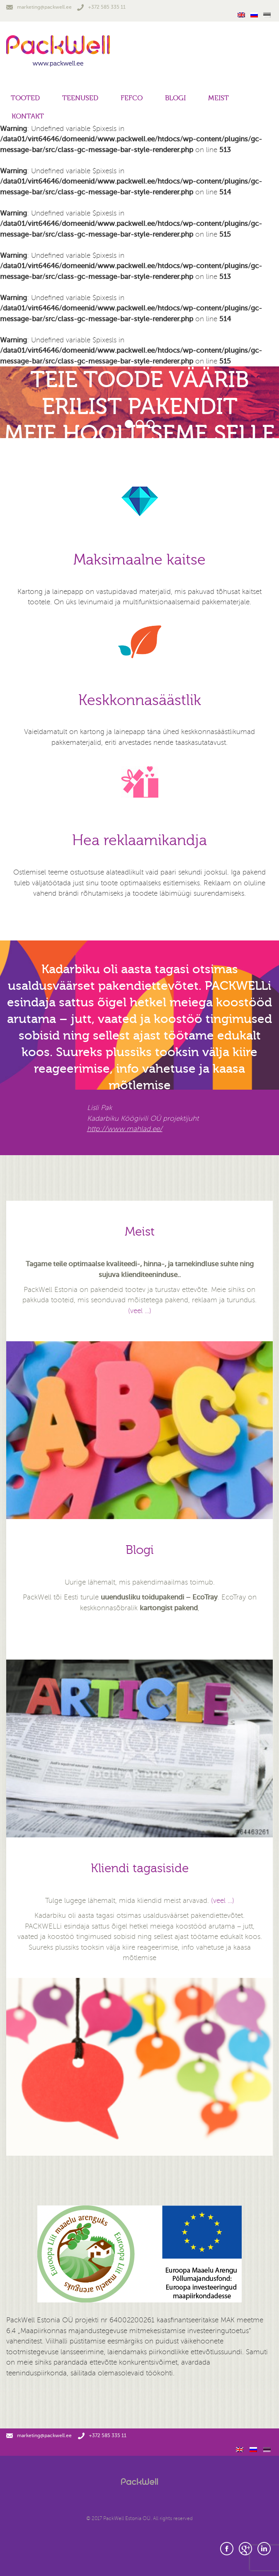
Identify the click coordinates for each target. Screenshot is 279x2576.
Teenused (80, 98)
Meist (218, 98)
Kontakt (28, 116)
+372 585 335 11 (101, 7)
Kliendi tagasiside (140, 1868)
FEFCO (132, 98)
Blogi (175, 98)
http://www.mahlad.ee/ (125, 1129)
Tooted (25, 98)
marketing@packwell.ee (39, 7)
